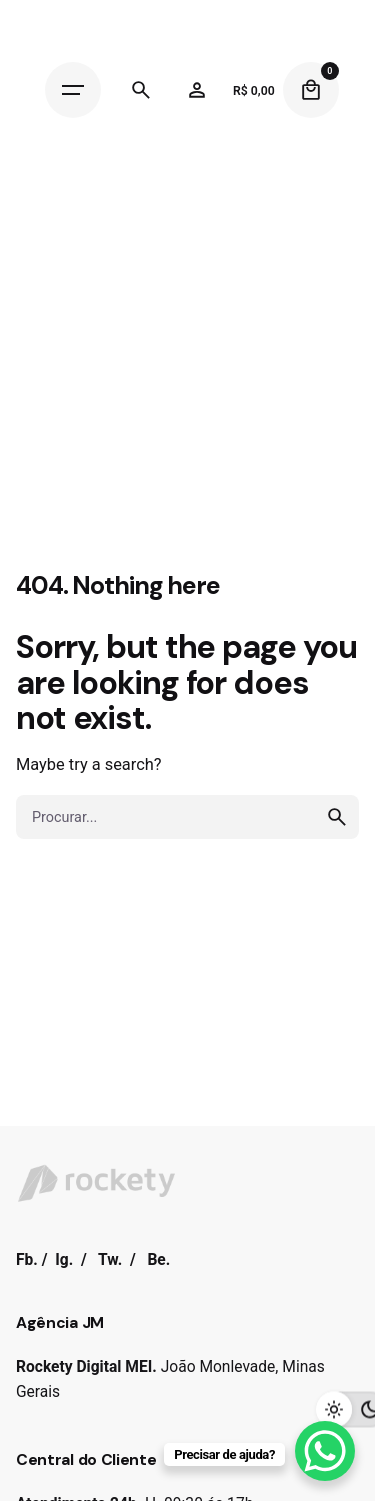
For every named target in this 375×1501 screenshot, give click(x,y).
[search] (337, 817)
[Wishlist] (197, 90)
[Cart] (311, 90)
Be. (158, 1260)
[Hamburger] (73, 90)
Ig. (64, 1260)
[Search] (141, 90)
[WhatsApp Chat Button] (325, 1451)
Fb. (27, 1260)
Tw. (110, 1260)
